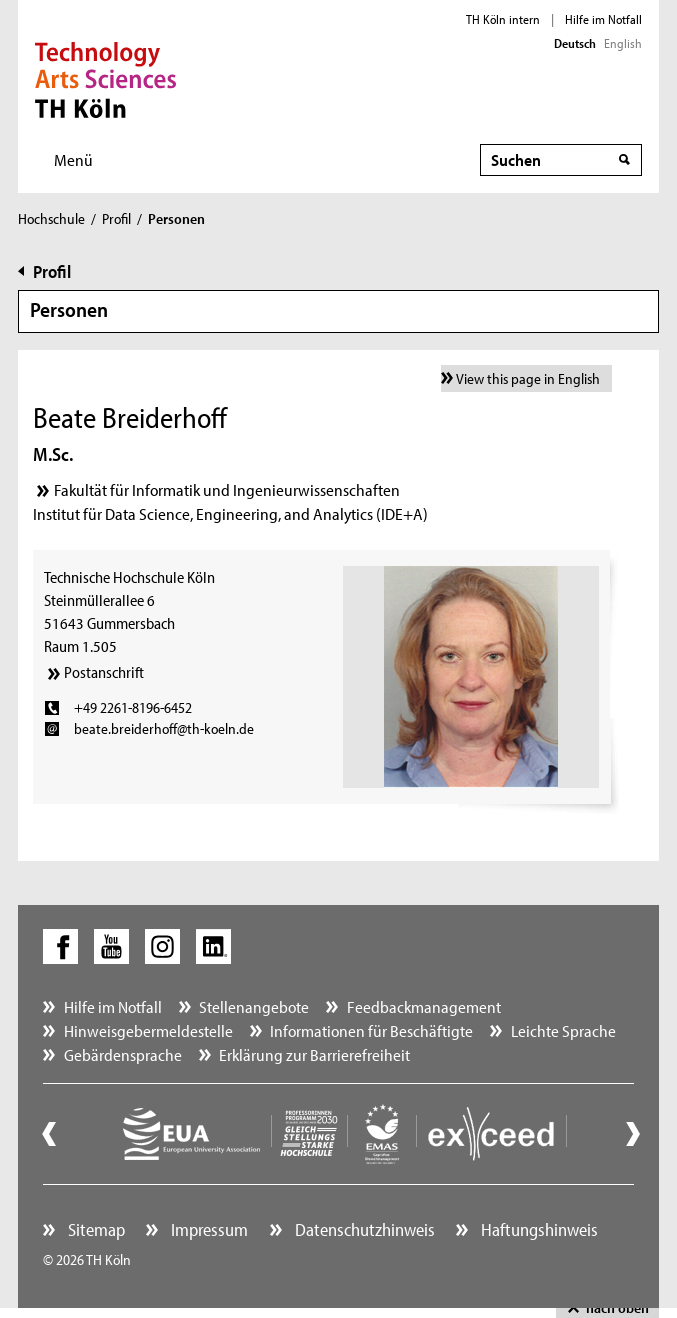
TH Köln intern (503, 19)
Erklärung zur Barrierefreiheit (314, 1054)
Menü (73, 159)
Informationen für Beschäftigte (371, 1030)
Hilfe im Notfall (603, 19)
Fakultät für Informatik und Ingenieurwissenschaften (227, 489)
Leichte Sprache (563, 1030)
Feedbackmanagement (424, 1006)
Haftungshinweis (537, 1229)
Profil (116, 218)
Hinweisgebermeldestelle (148, 1030)
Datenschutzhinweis (363, 1229)
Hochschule (51, 218)
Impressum (207, 1229)
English (623, 43)
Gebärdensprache (123, 1054)
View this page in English (528, 378)
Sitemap (94, 1229)
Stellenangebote (254, 1006)
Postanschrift (104, 672)
